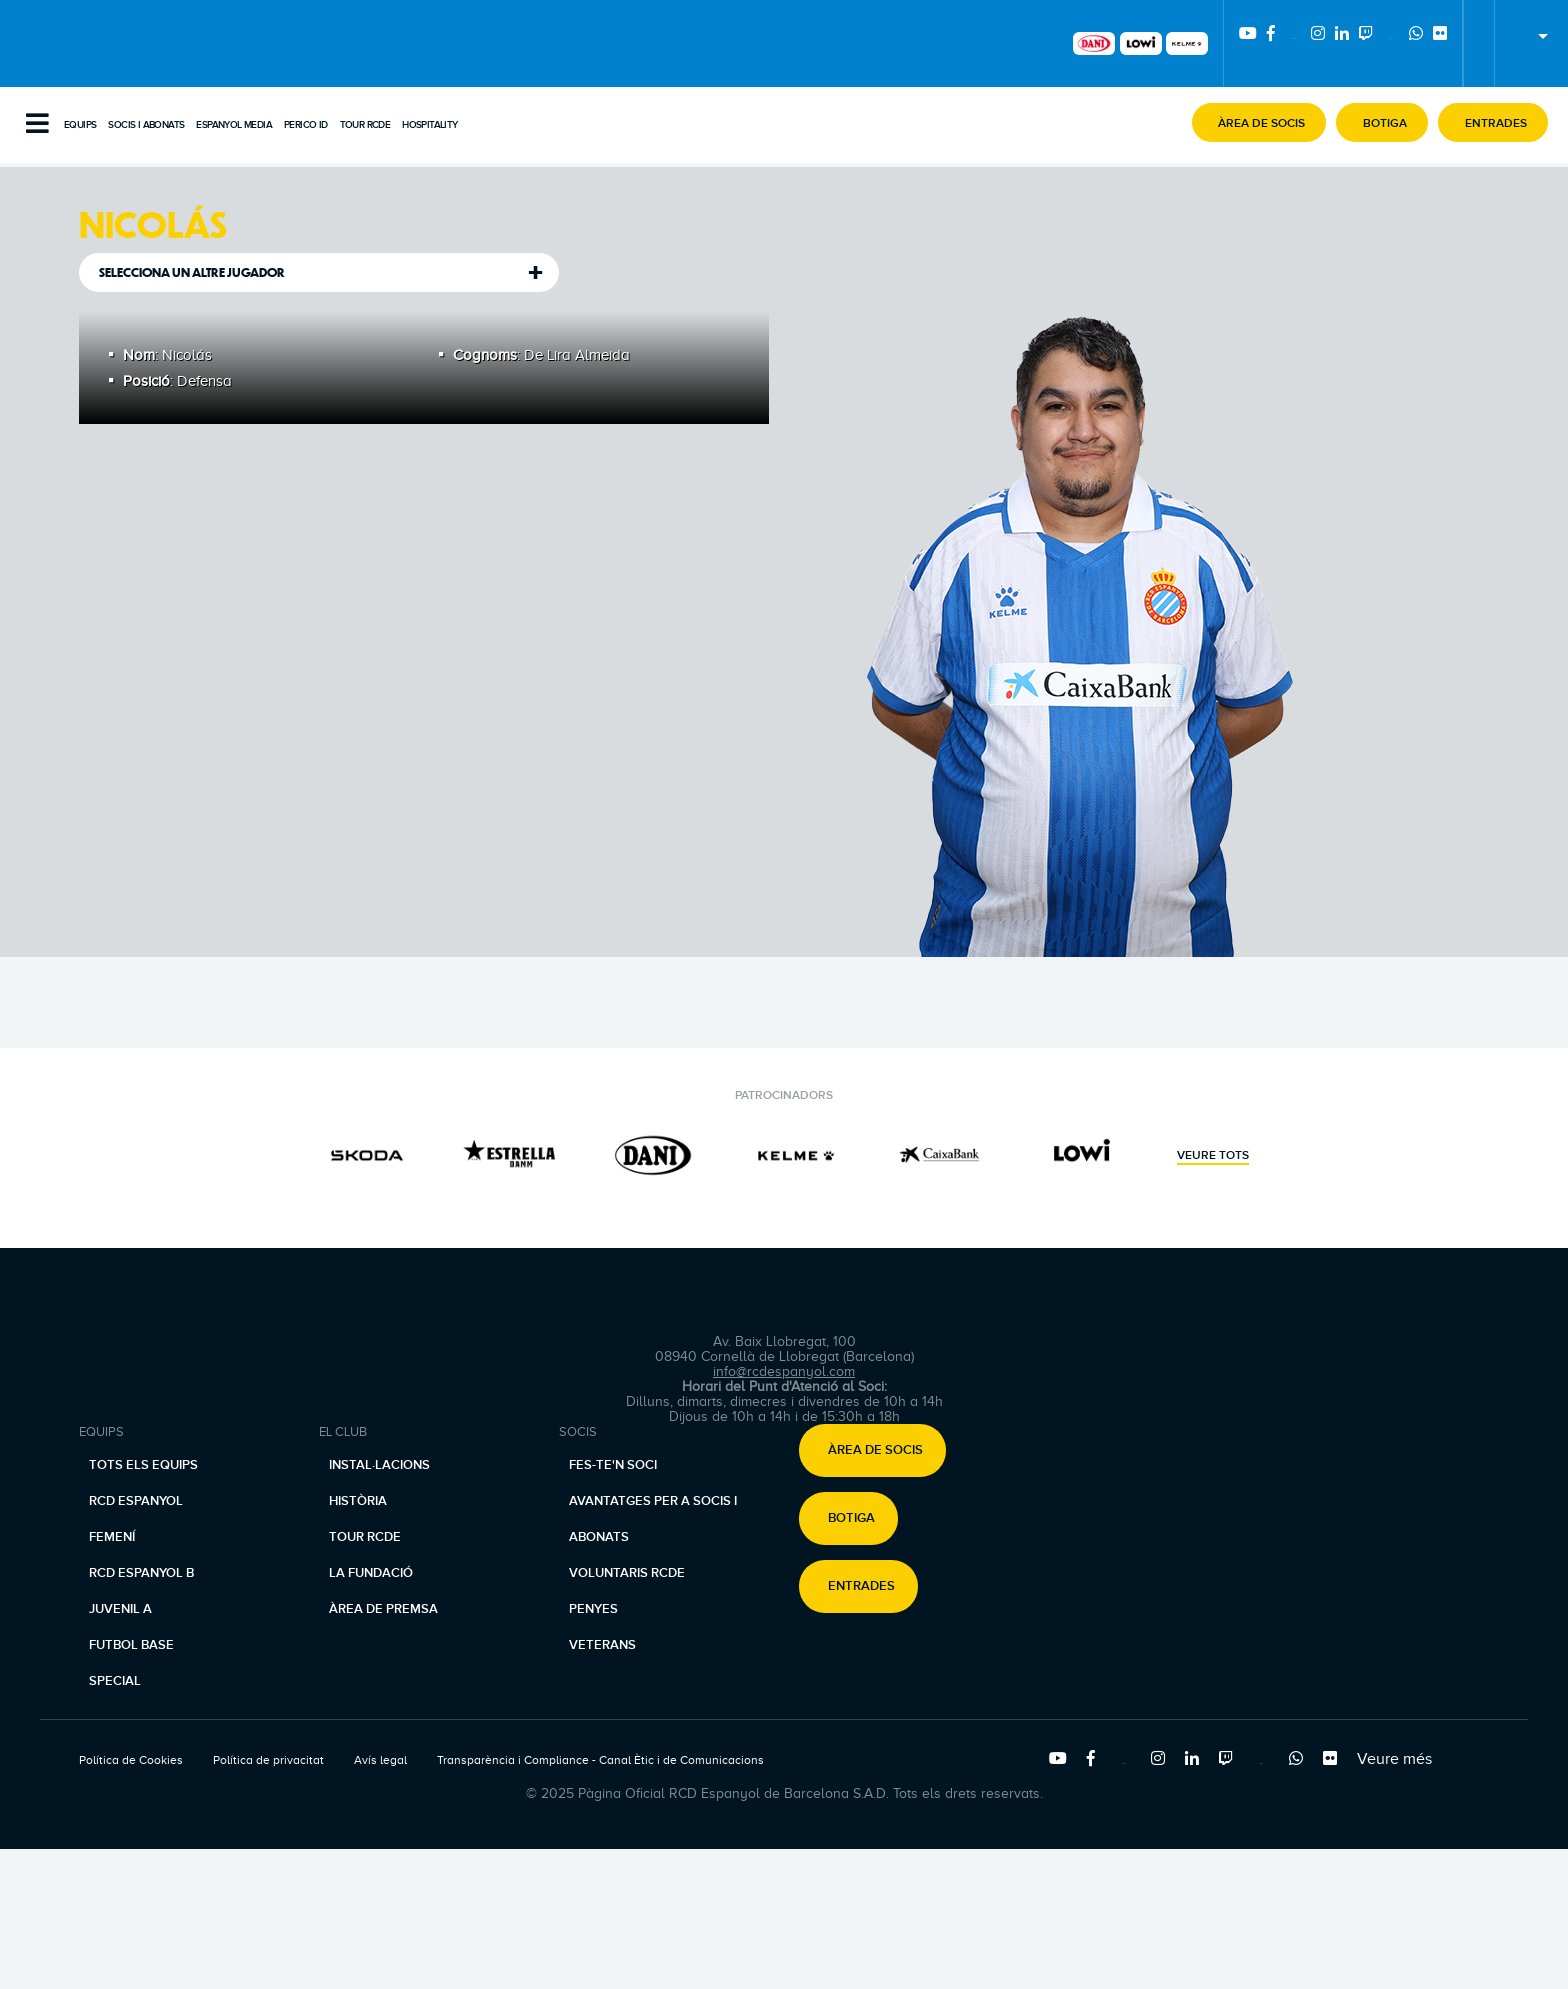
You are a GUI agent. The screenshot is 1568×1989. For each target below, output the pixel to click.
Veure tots (1213, 1156)
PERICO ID (306, 125)
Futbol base (131, 1645)
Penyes (593, 1609)
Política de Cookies (131, 1760)
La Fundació (371, 1573)
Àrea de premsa (383, 1609)
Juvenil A (120, 1609)
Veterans (602, 1645)
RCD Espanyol (136, 1501)
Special (115, 1681)
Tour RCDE (365, 125)
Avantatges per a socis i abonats (653, 1519)
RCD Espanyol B (141, 1573)
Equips (80, 125)
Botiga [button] (851, 1519)
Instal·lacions (379, 1465)
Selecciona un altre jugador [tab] (192, 272)
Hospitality (429, 125)
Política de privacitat (268, 1760)
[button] (1259, 122)
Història (358, 1501)
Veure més (1394, 1759)
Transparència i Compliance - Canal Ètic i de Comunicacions (600, 1760)
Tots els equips (143, 1465)
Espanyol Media (234, 125)
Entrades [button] (861, 1587)
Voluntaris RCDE (627, 1573)
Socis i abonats (146, 125)
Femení (112, 1537)
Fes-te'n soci (613, 1465)
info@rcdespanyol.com (784, 1371)
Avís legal (380, 1760)
